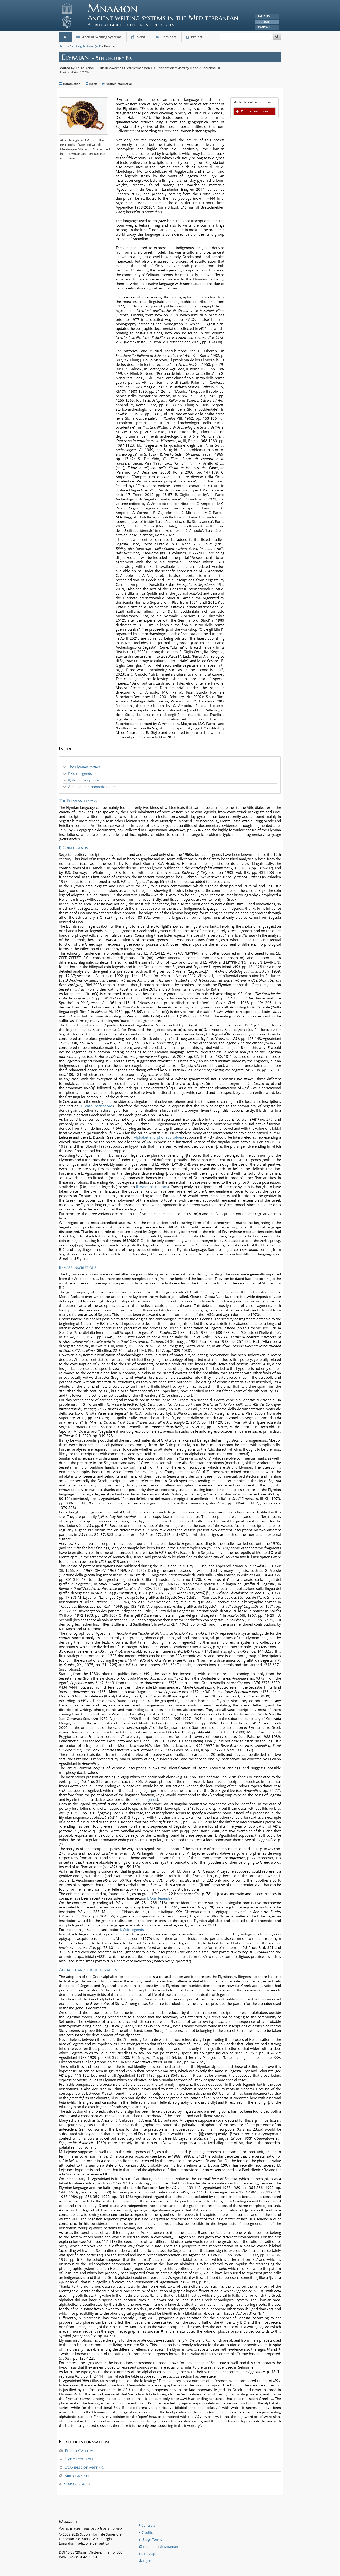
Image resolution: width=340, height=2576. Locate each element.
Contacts (147, 2525)
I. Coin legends (145, 1799)
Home (64, 46)
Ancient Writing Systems (99, 37)
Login (145, 2561)
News (138, 37)
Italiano (263, 16)
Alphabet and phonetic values (92, 786)
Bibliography (76, 2475)
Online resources (252, 111)
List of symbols (79, 2459)
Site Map (147, 2553)
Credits (146, 2532)
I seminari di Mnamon (158, 2546)
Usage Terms (150, 2539)
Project (195, 37)
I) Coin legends (80, 773)
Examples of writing (84, 2467)
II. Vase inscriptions (96, 1105)
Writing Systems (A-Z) (86, 46)
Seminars (166, 37)
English (263, 22)
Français (263, 27)
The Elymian (84, 766)
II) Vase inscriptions (83, 780)
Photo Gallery (79, 2450)
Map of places (76, 2483)
